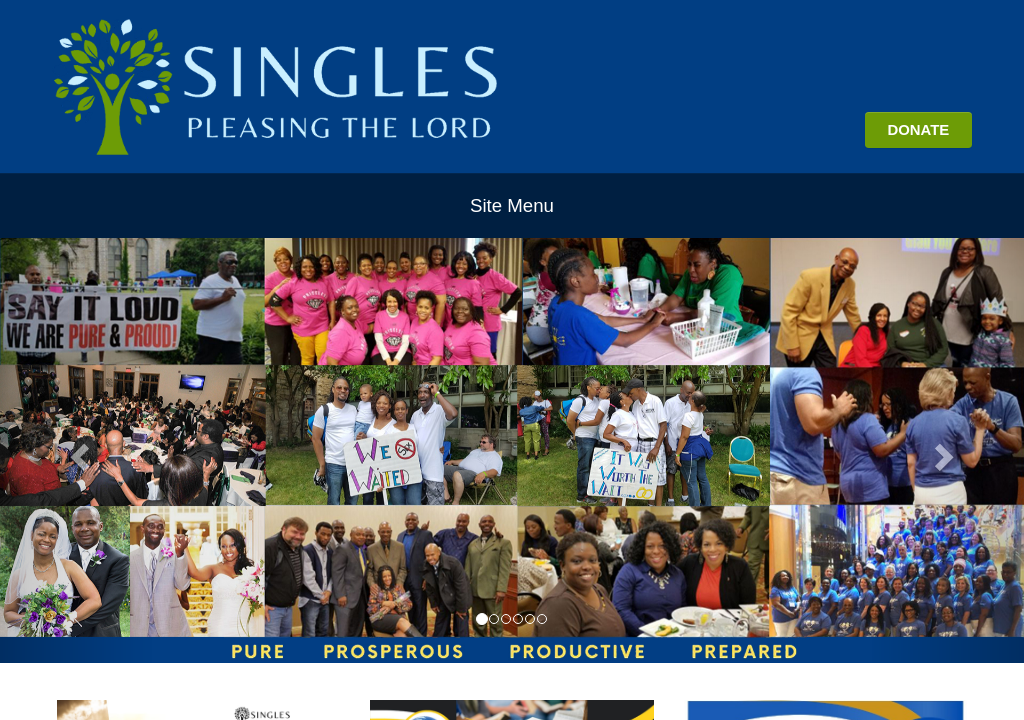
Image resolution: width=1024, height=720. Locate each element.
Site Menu (512, 205)
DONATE (918, 129)
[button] (77, 450)
